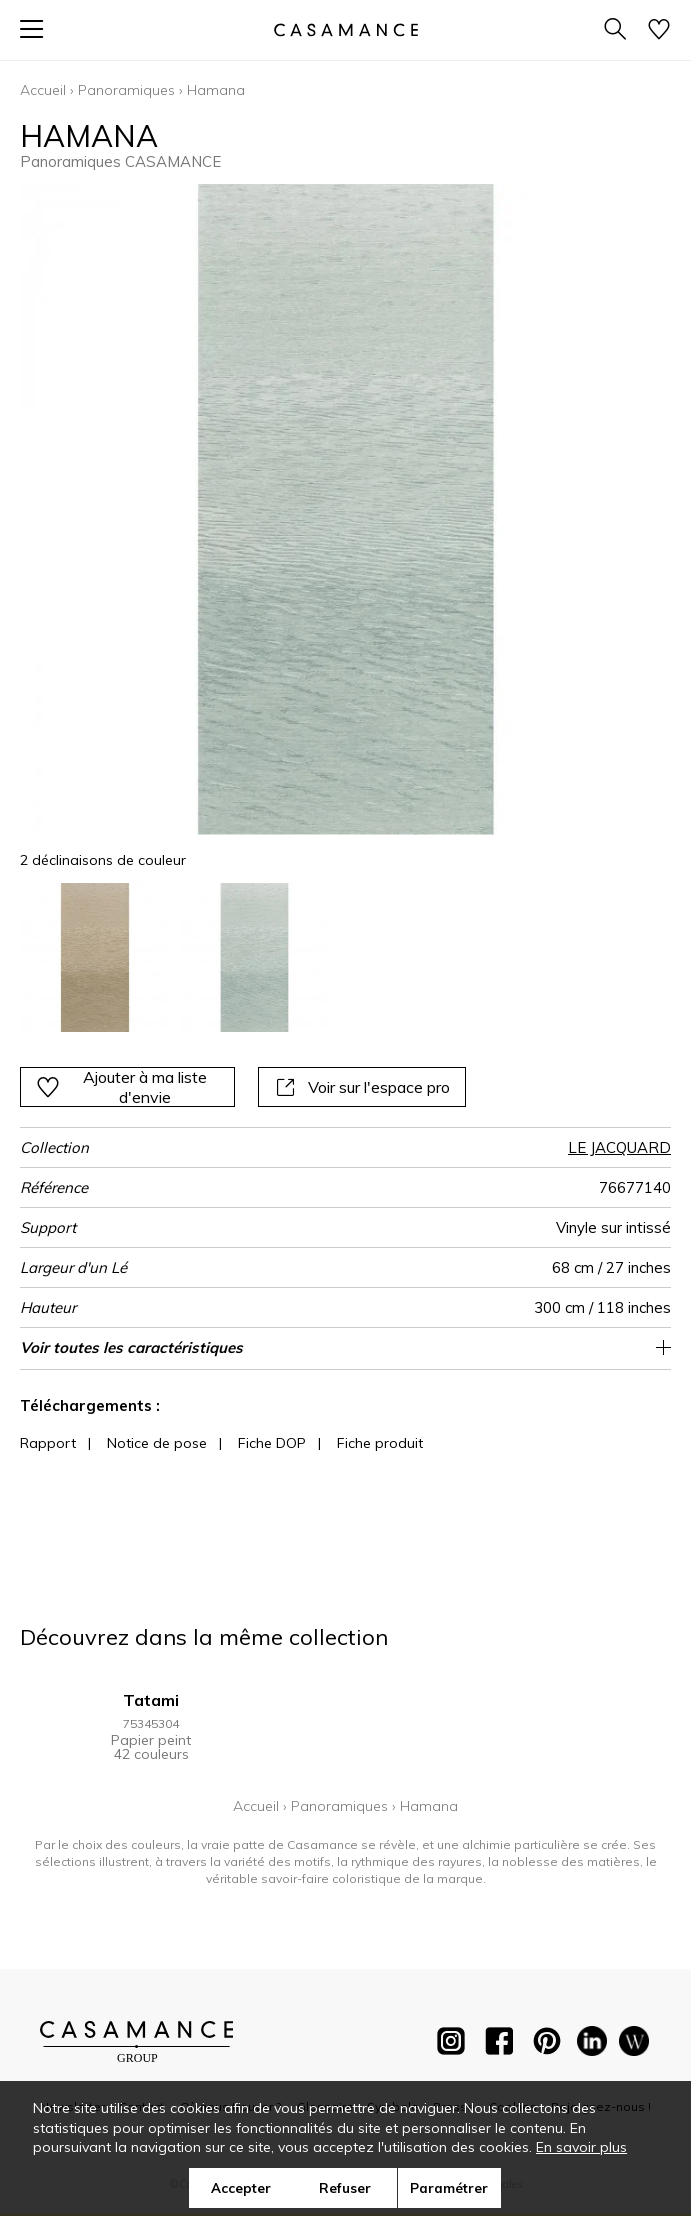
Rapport (48, 1443)
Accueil (43, 90)
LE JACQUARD (619, 1147)
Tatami (151, 1700)
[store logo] (345, 29)
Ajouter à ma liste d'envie (121, 1087)
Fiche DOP (272, 1443)
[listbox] (345, 958)
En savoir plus (581, 2147)
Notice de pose (157, 1443)
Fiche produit (380, 1443)
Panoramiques (126, 90)
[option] (95, 958)
